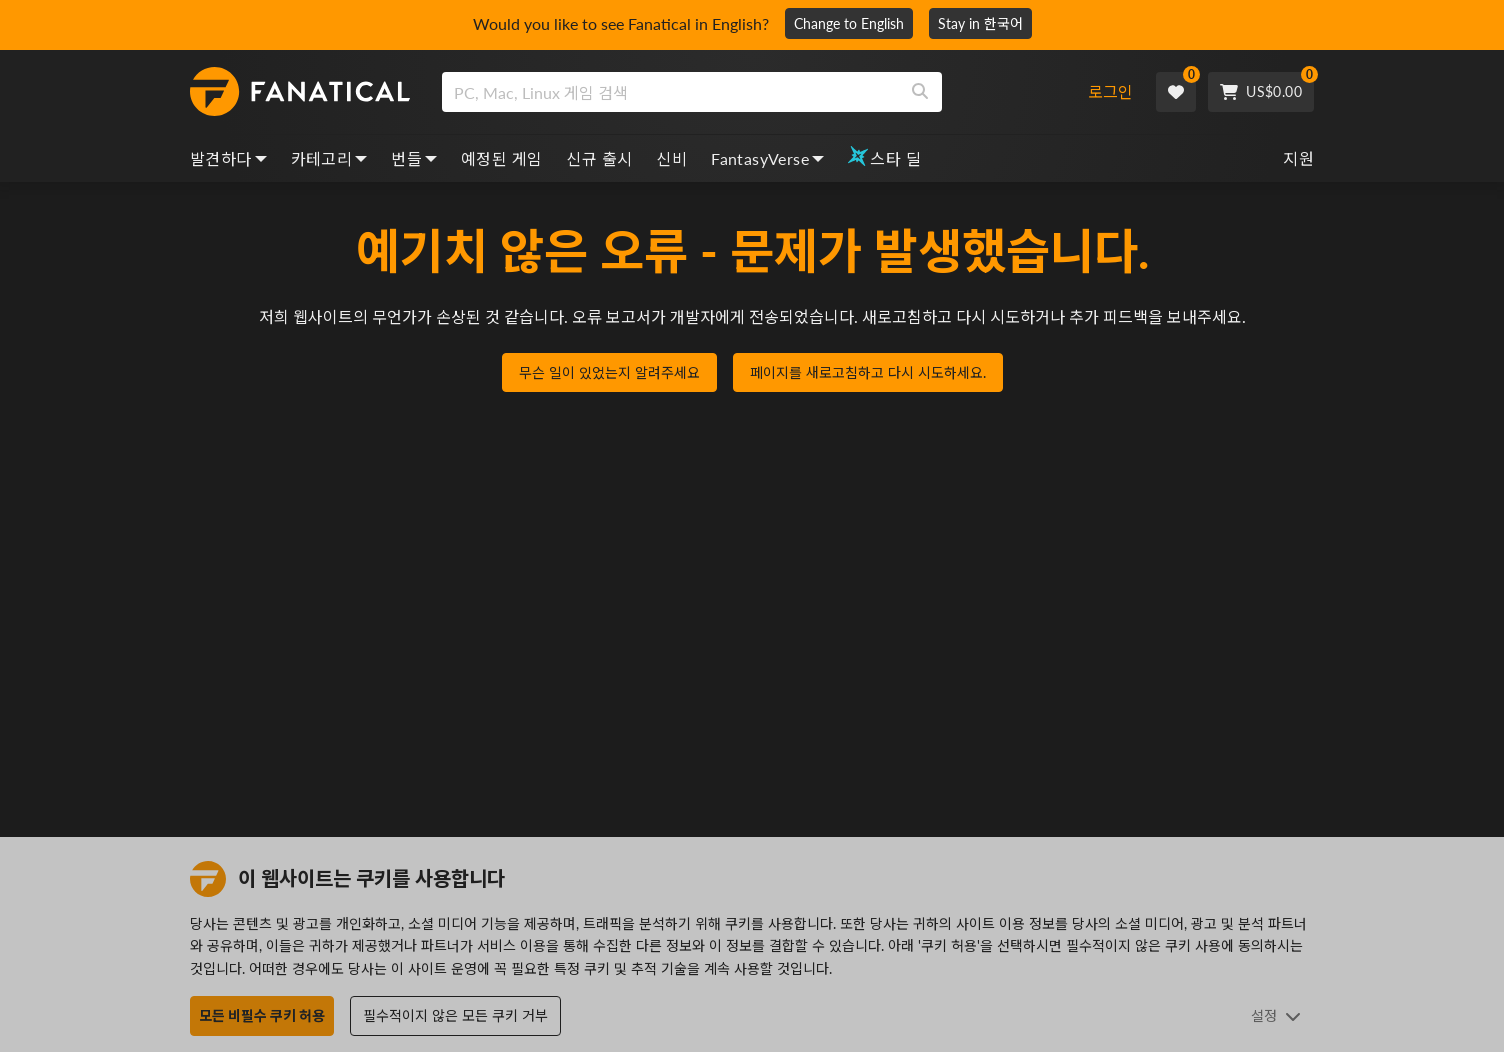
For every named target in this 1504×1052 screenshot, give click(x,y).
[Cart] (1261, 92)
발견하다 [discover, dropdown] (228, 158)
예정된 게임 (501, 158)
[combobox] (755, 92)
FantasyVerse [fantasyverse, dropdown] (767, 158)
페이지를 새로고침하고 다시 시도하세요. (868, 372)
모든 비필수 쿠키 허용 (262, 1015)
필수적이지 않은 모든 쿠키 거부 (455, 1015)
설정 (1276, 1015)
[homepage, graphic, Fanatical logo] (300, 92)
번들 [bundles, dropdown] (414, 158)
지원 (1298, 158)
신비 (671, 158)
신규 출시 (599, 158)
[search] (670, 92)
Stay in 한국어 (980, 23)
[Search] (920, 92)
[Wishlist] (1176, 92)
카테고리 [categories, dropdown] (329, 158)
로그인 (1110, 91)
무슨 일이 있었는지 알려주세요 (609, 372)
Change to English (849, 23)
